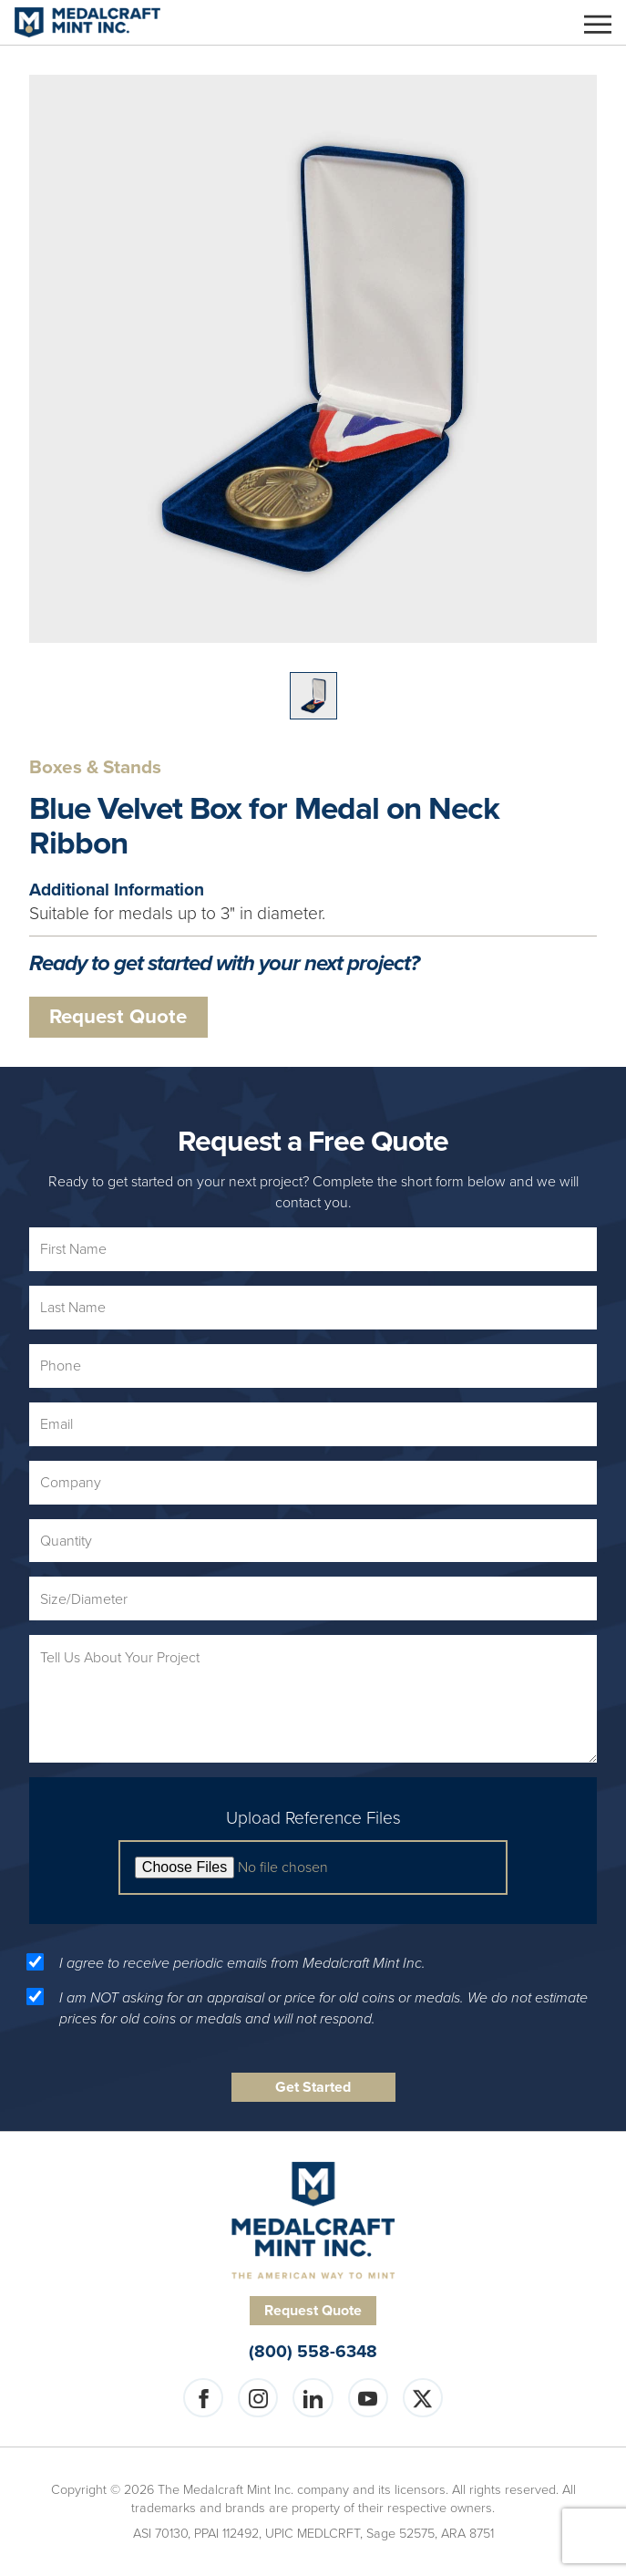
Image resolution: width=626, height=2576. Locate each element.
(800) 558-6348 (313, 2352)
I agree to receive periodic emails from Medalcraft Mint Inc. (242, 1963)
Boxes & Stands (95, 767)
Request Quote (118, 1016)
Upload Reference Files (313, 1818)
